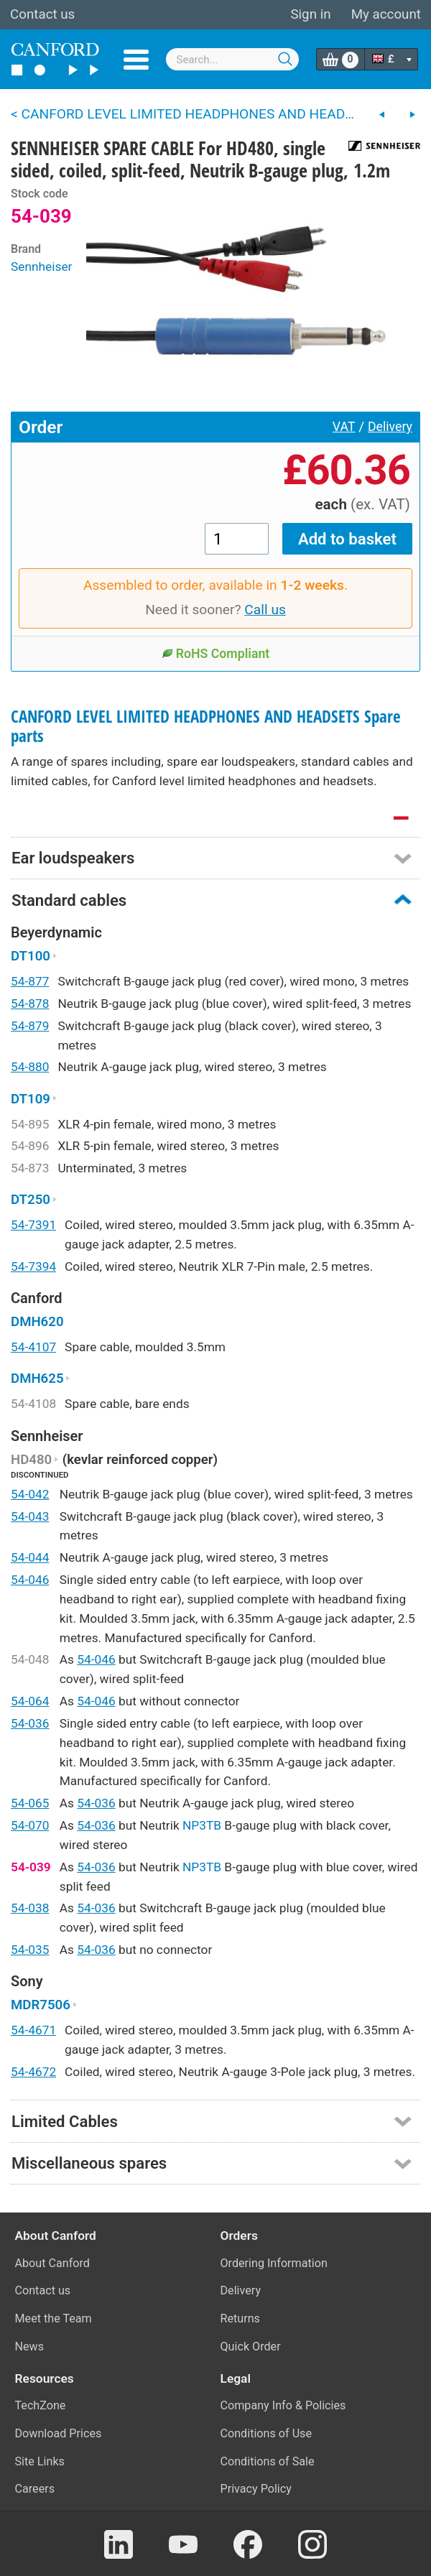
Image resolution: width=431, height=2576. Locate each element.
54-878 (30, 1003)
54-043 (30, 1516)
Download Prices (58, 2433)
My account (386, 14)
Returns (240, 2318)
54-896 (30, 1146)
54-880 (30, 1067)
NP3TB (201, 1825)
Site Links (40, 2461)
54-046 (30, 1579)
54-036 (30, 1723)
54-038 (30, 1908)
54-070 (30, 1825)
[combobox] (233, 59)
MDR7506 (44, 2005)
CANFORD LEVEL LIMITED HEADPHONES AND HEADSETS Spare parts (206, 726)
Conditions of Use (266, 2433)
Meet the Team (53, 2318)
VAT (344, 427)
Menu (136, 60)
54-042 (30, 1494)
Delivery (390, 427)
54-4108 (33, 1403)
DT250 (34, 1200)
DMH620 (37, 1322)
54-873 (30, 1168)
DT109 (34, 1099)
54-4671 (33, 2030)
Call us (265, 609)
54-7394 (33, 1266)
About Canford (52, 2263)
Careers (35, 2489)
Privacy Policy (256, 2489)
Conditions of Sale (268, 2461)
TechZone (40, 2405)
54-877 (30, 981)
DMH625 (40, 1378)
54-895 (30, 1124)
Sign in (310, 14)
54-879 (30, 1026)
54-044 (30, 1557)
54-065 (30, 1803)
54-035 (30, 1949)
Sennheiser (41, 266)
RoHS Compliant (216, 654)
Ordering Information (274, 2263)
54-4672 (33, 2072)
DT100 (34, 956)
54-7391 (33, 1225)
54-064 (30, 1701)
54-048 (30, 1659)
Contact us (42, 14)
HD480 (35, 1460)
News (30, 2346)
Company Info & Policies (283, 2405)
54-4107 (33, 1347)
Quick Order (251, 2346)
